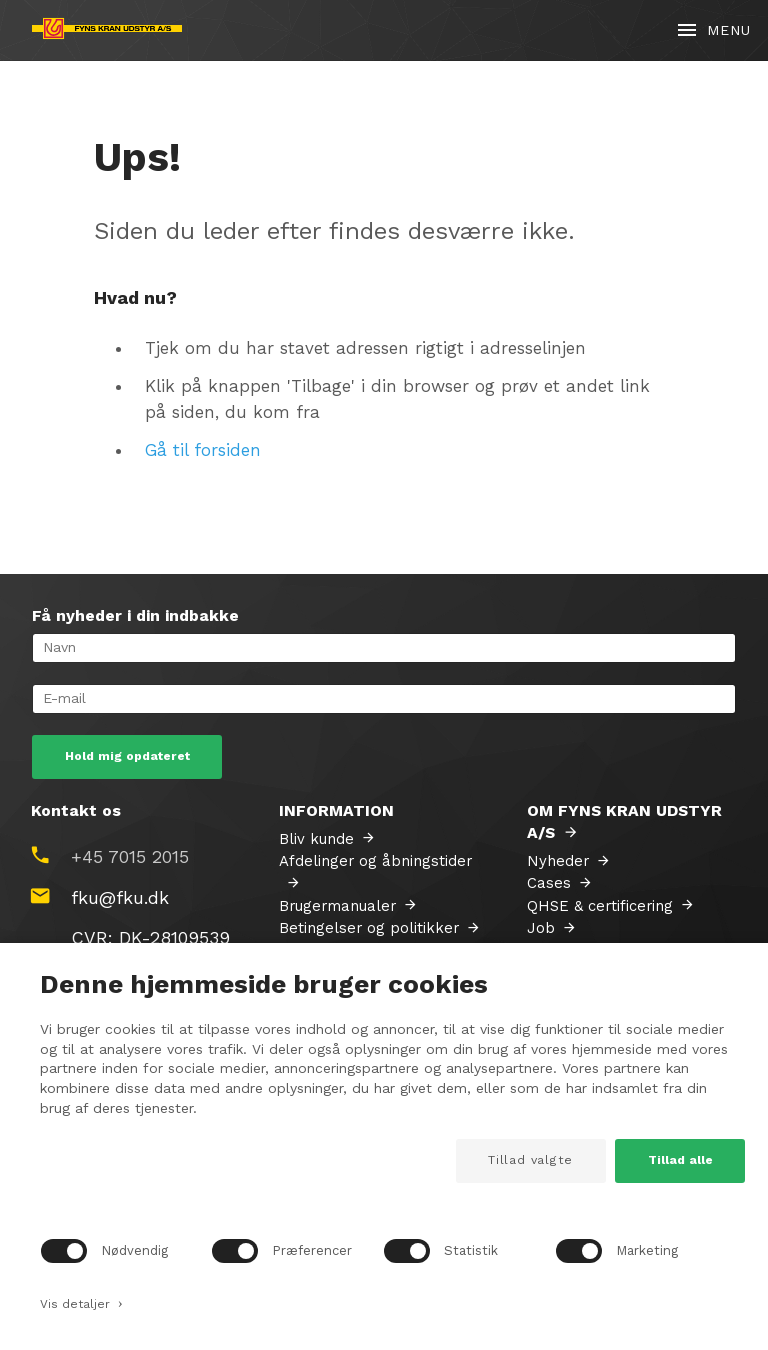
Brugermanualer (337, 906)
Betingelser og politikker (369, 928)
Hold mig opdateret (127, 756)
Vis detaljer (81, 1302)
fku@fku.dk (120, 897)
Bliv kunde (316, 839)
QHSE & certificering (600, 906)
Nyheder (558, 861)
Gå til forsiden (203, 450)
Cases (549, 883)
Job (541, 928)
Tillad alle (680, 1160)
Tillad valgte (530, 1160)
